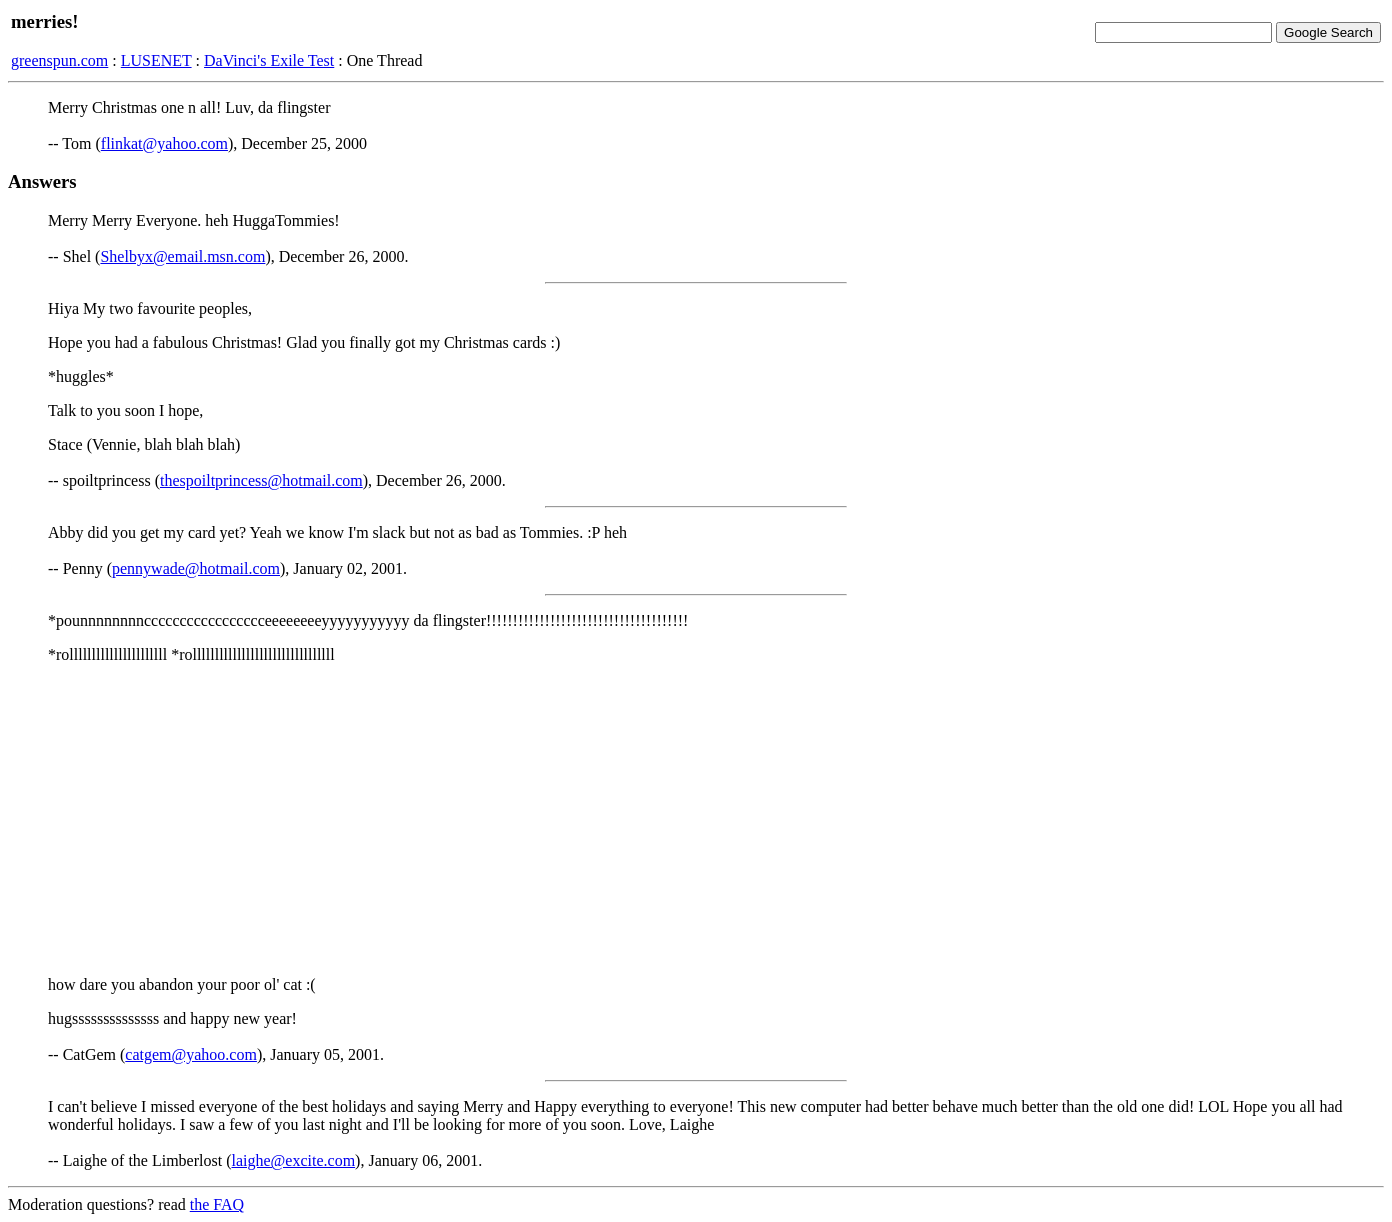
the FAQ (217, 1204)
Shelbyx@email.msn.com (182, 256)
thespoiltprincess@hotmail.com (261, 480)
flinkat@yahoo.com (164, 143)
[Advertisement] (696, 820)
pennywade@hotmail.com (196, 568)
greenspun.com (59, 60)
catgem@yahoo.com (191, 1054)
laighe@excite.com (294, 1160)
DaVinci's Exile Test (269, 60)
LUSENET (156, 60)
